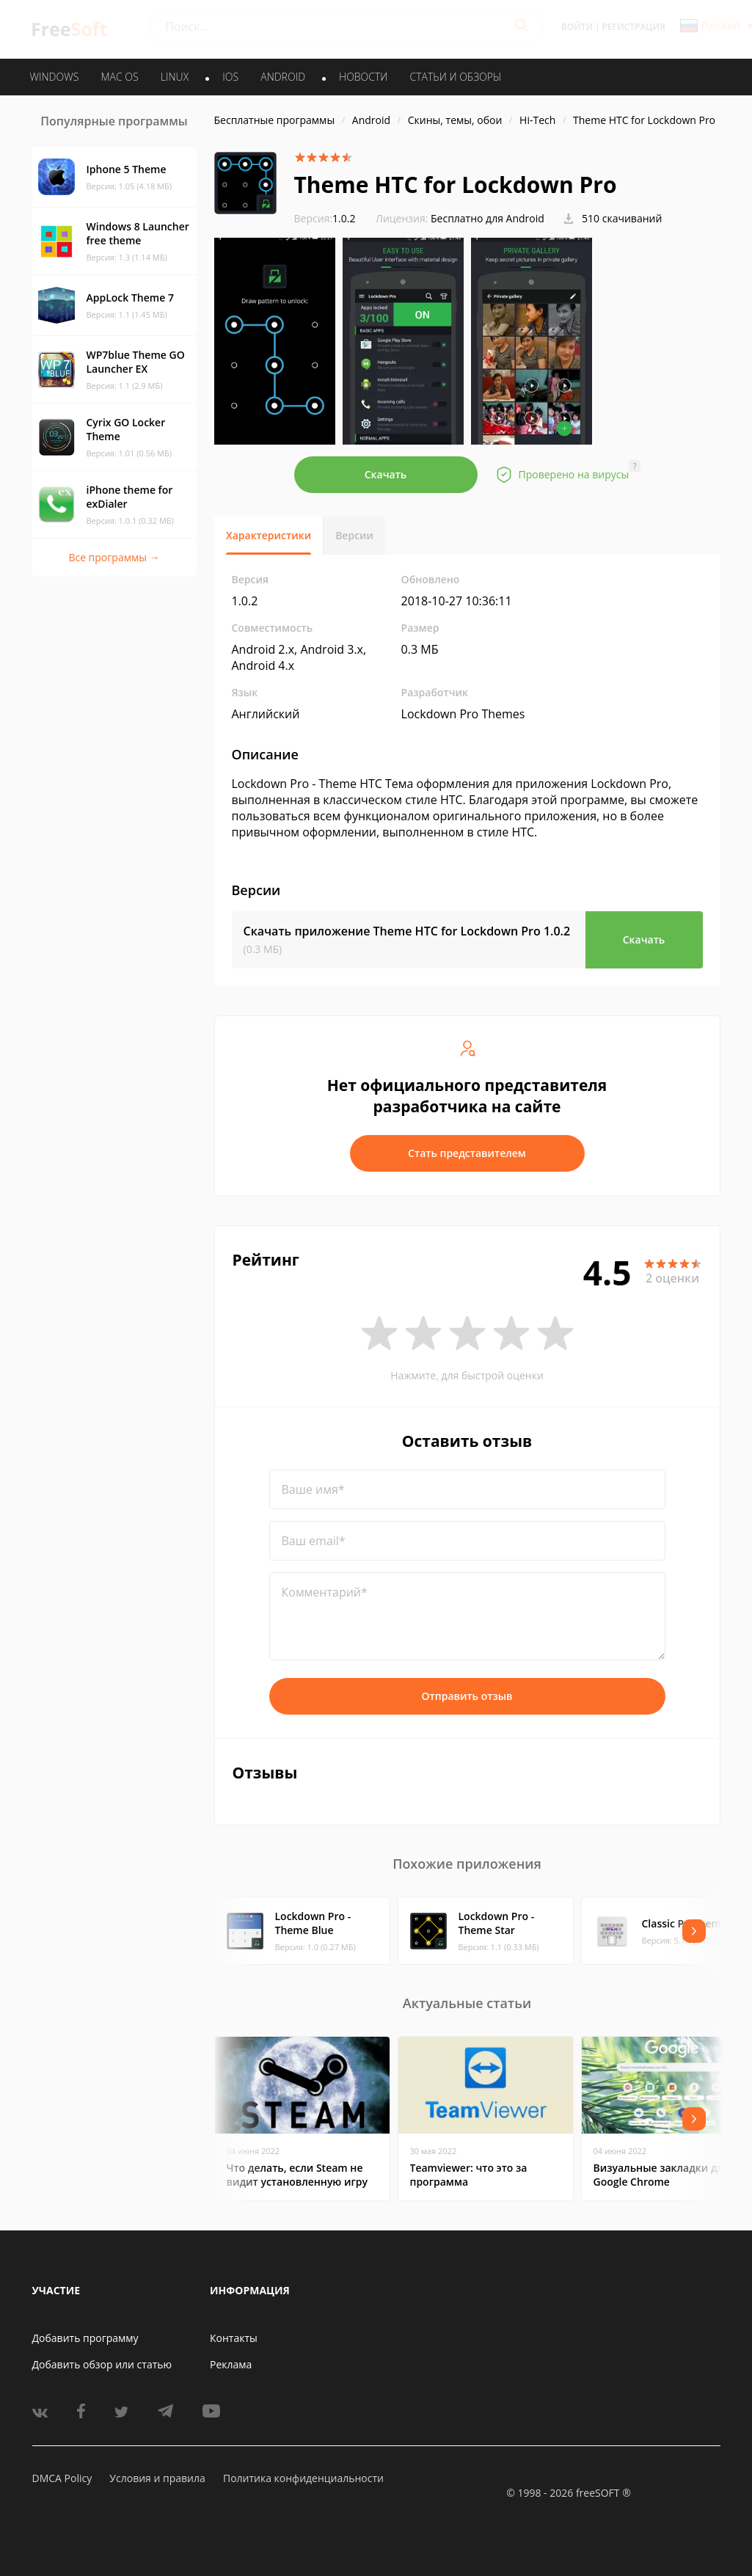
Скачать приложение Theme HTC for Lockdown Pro (407, 931)
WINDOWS (54, 77)
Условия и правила (157, 2478)
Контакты (234, 2338)
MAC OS (119, 77)
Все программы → (113, 557)
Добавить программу (85, 2338)
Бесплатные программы (274, 120)
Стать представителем (467, 1153)
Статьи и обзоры (456, 77)
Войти (577, 27)
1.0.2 (325, 218)
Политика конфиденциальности (303, 2478)
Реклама (231, 2364)
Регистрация (633, 27)
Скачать (386, 474)
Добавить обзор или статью (102, 2364)
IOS (230, 77)
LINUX (175, 77)
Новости (363, 77)
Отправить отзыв (467, 1696)
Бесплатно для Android (487, 218)
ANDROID (282, 77)
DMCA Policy (62, 2478)
